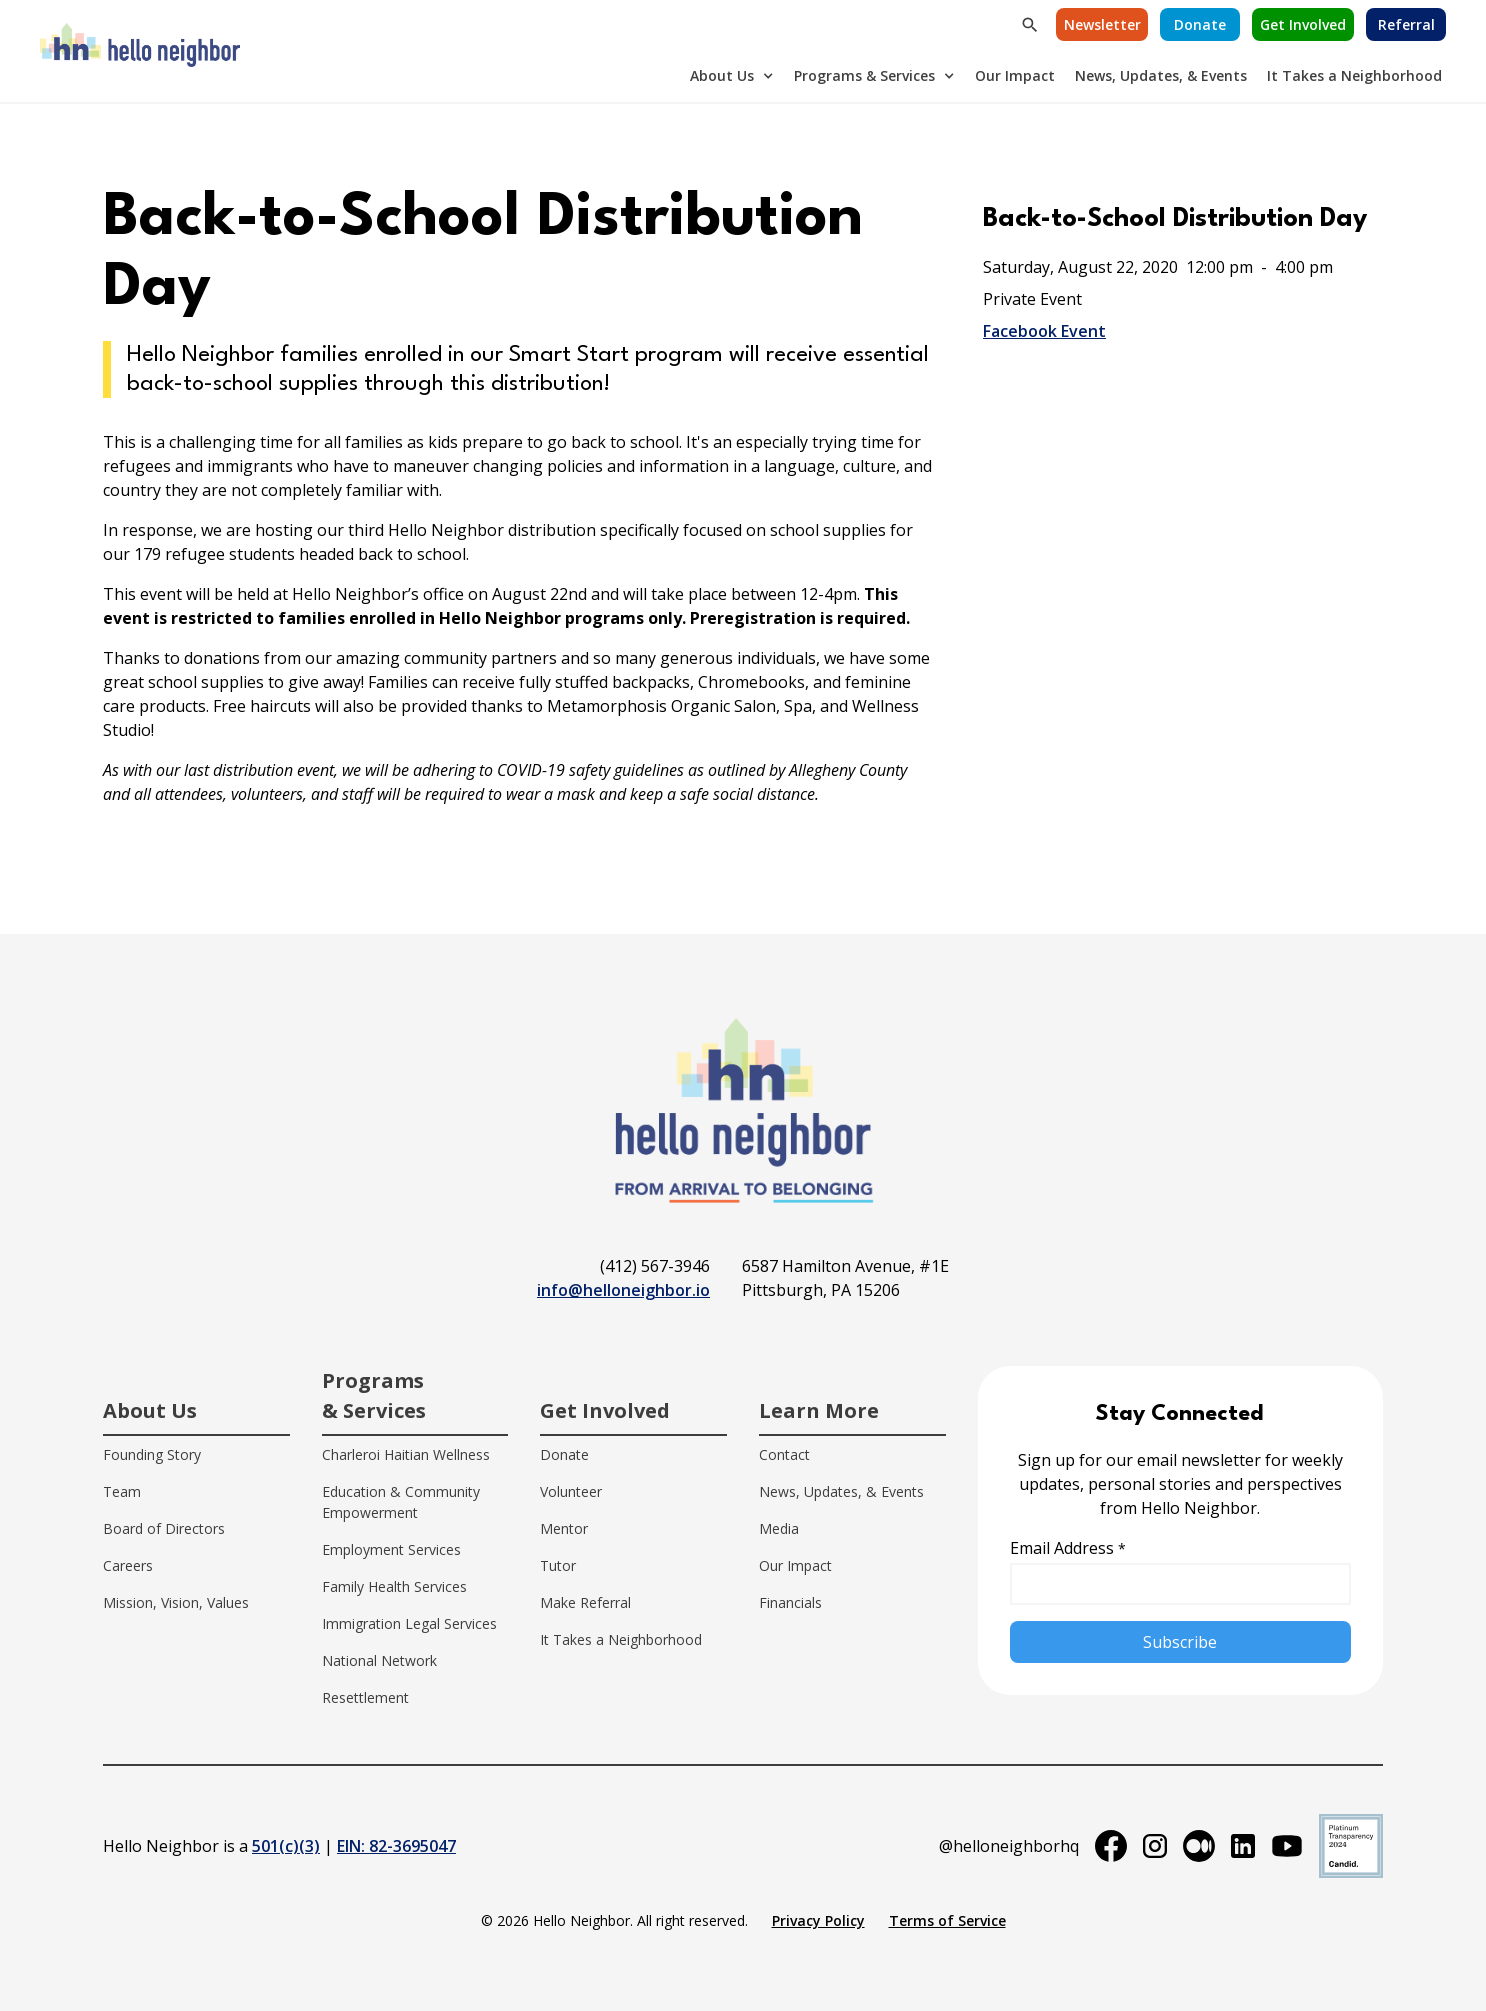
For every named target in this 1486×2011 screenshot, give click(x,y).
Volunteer (571, 1491)
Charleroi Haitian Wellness (406, 1454)
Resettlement (365, 1697)
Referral (1406, 24)
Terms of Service (947, 1920)
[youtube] (1287, 1846)
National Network (379, 1660)
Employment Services (391, 1549)
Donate (1200, 24)
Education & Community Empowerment (401, 1502)
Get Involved (1303, 24)
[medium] (1199, 1846)
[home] (140, 51)
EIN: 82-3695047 (396, 1846)
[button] (732, 75)
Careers (128, 1565)
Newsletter (1102, 24)
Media (779, 1528)
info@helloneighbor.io (623, 1290)
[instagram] (1155, 1846)
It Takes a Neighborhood (1354, 75)
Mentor (564, 1528)
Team (122, 1491)
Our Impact (1015, 75)
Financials (790, 1602)
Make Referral (585, 1602)
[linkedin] (1243, 1846)
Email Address (1068, 1548)
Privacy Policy (818, 1920)
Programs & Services (864, 75)
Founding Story (152, 1454)
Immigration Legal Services (409, 1623)
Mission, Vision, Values (176, 1602)
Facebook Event (1044, 331)
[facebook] (1111, 1846)
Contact (784, 1454)
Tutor (558, 1565)
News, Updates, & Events (1161, 75)
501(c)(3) (286, 1846)
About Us (722, 75)
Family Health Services (394, 1586)
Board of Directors (164, 1528)
